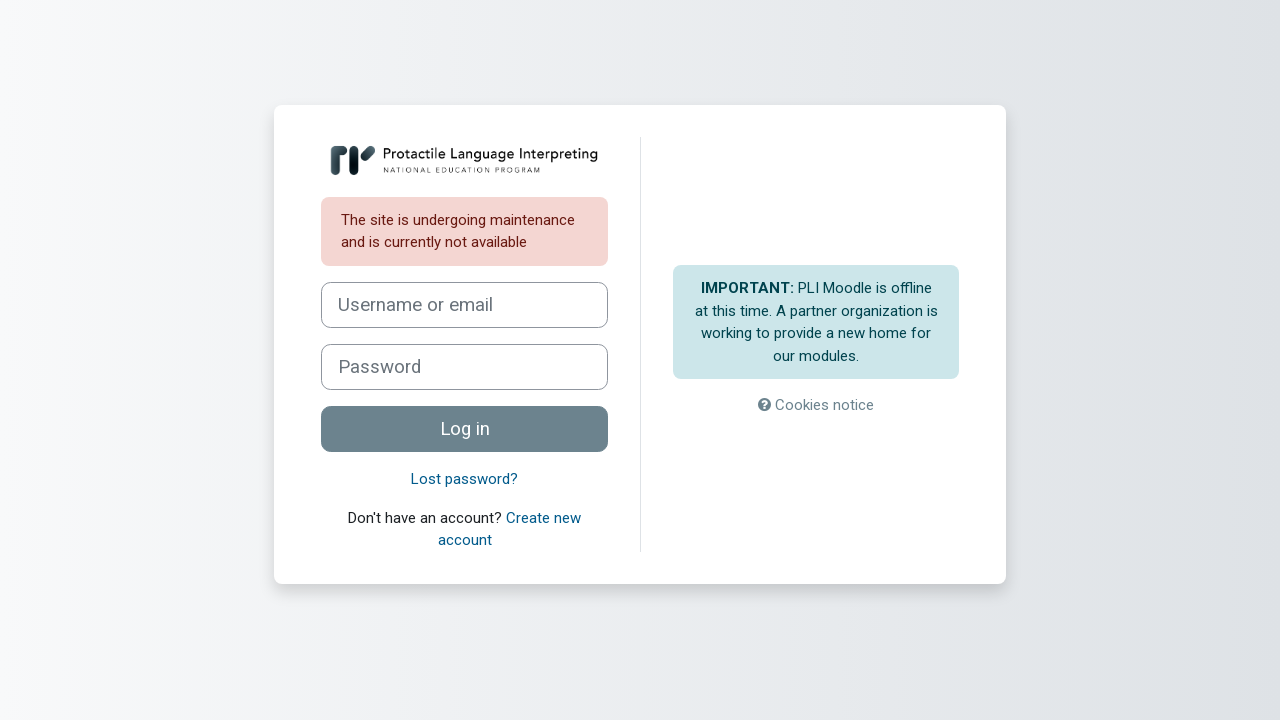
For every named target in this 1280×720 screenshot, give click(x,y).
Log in (465, 429)
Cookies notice (816, 405)
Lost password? (464, 479)
